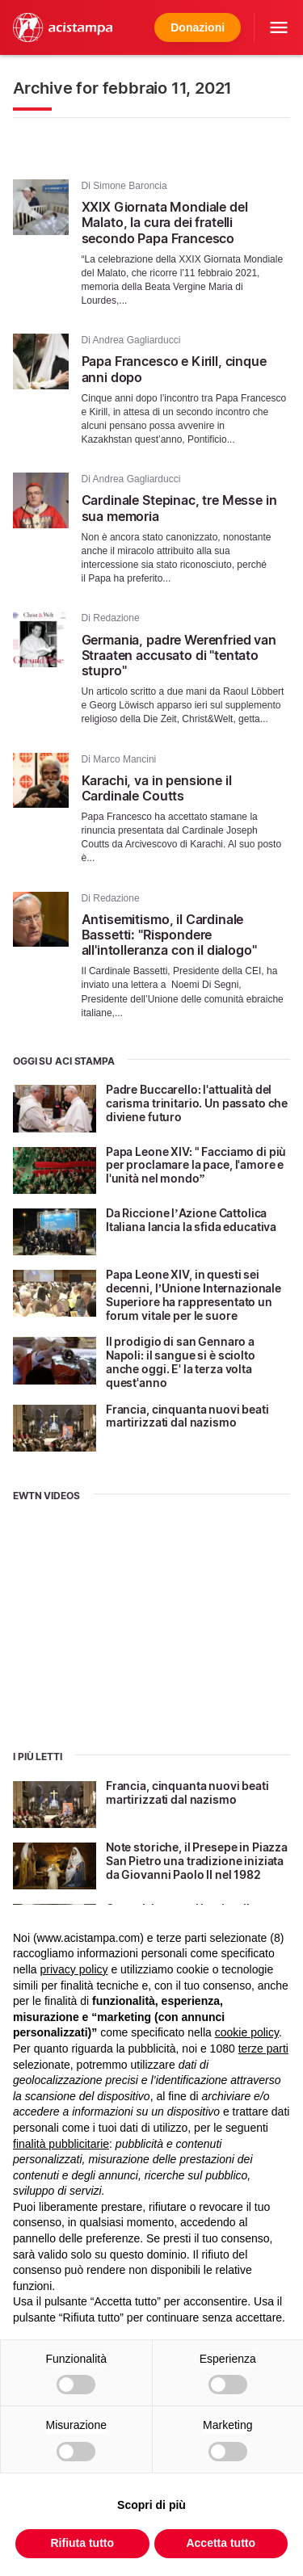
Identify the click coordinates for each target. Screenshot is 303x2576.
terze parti (263, 2048)
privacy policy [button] (73, 1969)
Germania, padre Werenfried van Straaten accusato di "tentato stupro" (179, 655)
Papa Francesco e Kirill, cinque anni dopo (174, 369)
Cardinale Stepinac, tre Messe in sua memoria (179, 507)
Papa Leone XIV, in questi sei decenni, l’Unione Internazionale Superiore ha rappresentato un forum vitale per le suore (193, 1294)
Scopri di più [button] (151, 2504)
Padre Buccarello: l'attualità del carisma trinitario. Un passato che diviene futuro (197, 1103)
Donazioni (197, 27)
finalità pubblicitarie (61, 2143)
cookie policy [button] (247, 2032)
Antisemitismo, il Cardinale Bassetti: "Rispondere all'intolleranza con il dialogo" (169, 934)
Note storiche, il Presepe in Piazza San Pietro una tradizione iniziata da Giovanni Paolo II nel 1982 (197, 1860)
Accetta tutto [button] (220, 2542)
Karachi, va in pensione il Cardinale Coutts (157, 788)
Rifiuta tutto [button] (82, 2542)
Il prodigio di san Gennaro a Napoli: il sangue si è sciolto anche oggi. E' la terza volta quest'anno (180, 1361)
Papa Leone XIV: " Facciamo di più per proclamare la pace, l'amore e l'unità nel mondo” (196, 1165)
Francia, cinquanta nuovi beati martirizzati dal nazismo (187, 1416)
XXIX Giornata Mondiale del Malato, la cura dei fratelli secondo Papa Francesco (165, 222)
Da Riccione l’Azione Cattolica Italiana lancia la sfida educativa (191, 1219)
